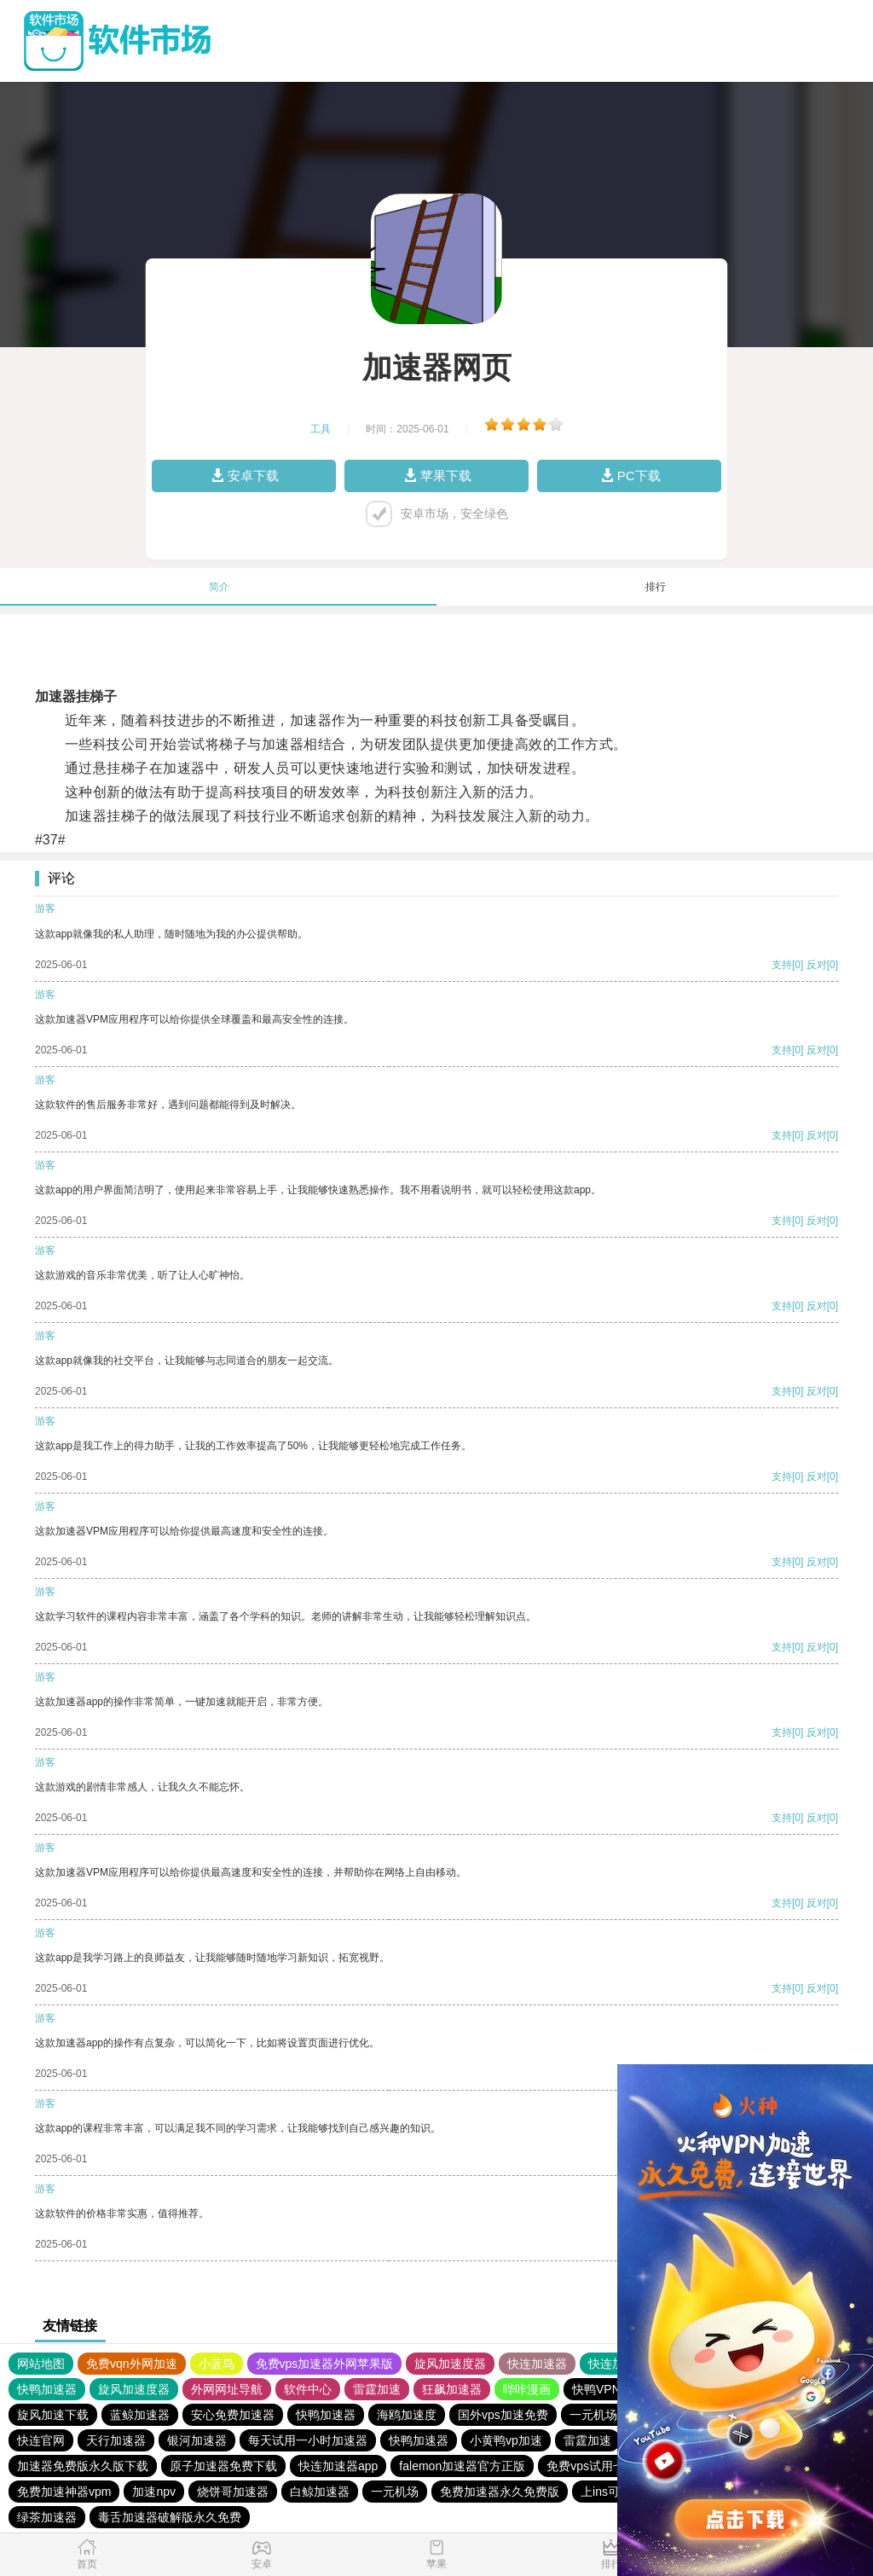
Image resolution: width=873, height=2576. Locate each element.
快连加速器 (537, 2363)
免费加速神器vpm (64, 2491)
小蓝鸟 (216, 2363)
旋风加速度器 (450, 2363)
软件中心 (308, 2389)
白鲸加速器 (320, 2491)
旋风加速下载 (53, 2415)
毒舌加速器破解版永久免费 (169, 2517)
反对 (817, 965)
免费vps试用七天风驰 (603, 2466)
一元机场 (395, 2491)
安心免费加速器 (233, 2415)
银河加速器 (197, 2440)
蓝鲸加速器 (140, 2415)
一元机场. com (607, 2415)
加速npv (154, 2491)
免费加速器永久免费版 (499, 2491)
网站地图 (41, 2363)
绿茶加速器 (47, 2517)
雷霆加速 (377, 2389)
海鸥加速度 (406, 2415)
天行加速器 (116, 2440)
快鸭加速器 (47, 2389)
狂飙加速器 (452, 2389)
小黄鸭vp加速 (506, 2440)
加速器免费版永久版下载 (82, 2466)
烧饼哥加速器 (233, 2491)
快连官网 (41, 2440)
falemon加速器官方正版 (462, 2466)
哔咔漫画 (527, 2389)
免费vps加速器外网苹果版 (325, 2363)
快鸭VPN (596, 2389)
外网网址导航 (227, 2389)
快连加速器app (338, 2466)
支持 (782, 965)
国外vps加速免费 (503, 2415)
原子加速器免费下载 (223, 2466)
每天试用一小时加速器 (307, 2440)
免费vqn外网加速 (131, 2363)
